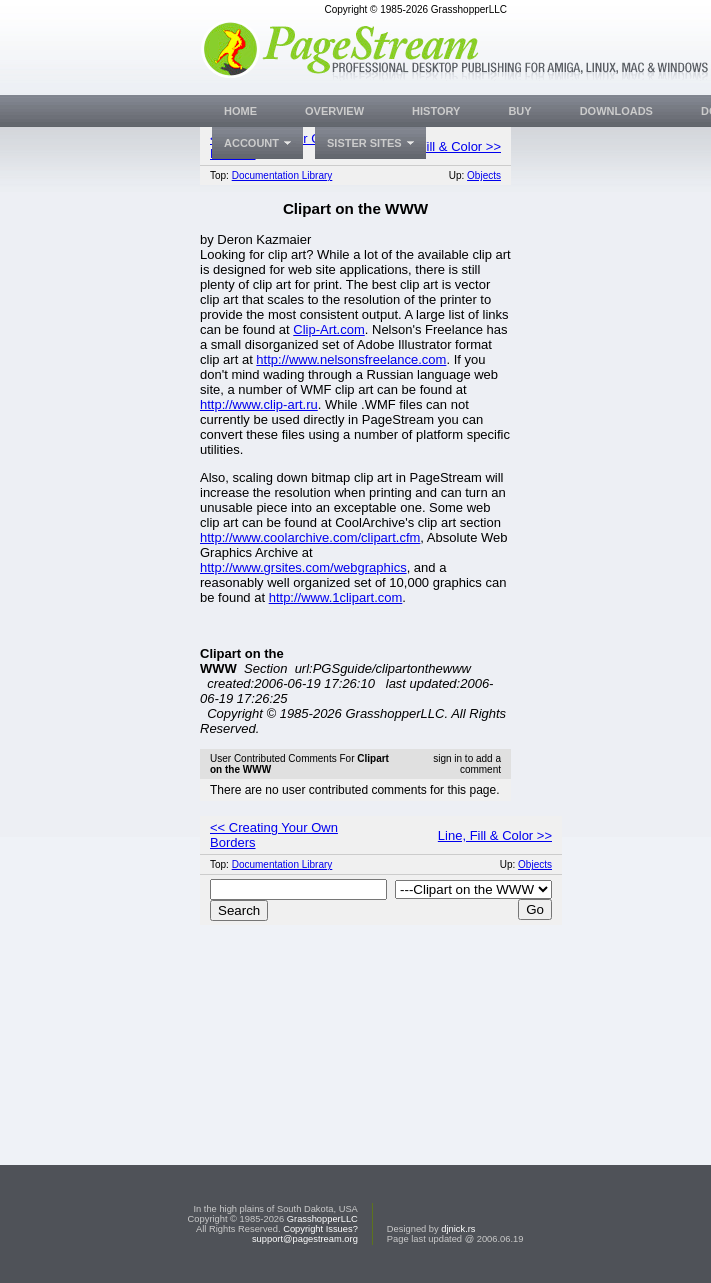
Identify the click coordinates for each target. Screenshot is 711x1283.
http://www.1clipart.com (336, 597)
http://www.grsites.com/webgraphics (303, 567)
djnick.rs (458, 1229)
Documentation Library (282, 175)
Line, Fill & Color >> (444, 146)
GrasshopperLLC (322, 1219)
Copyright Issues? (320, 1229)
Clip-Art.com (329, 329)
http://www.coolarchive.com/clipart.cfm (310, 537)
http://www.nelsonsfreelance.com (351, 359)
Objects (484, 175)
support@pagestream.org (305, 1239)
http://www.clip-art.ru (259, 404)
